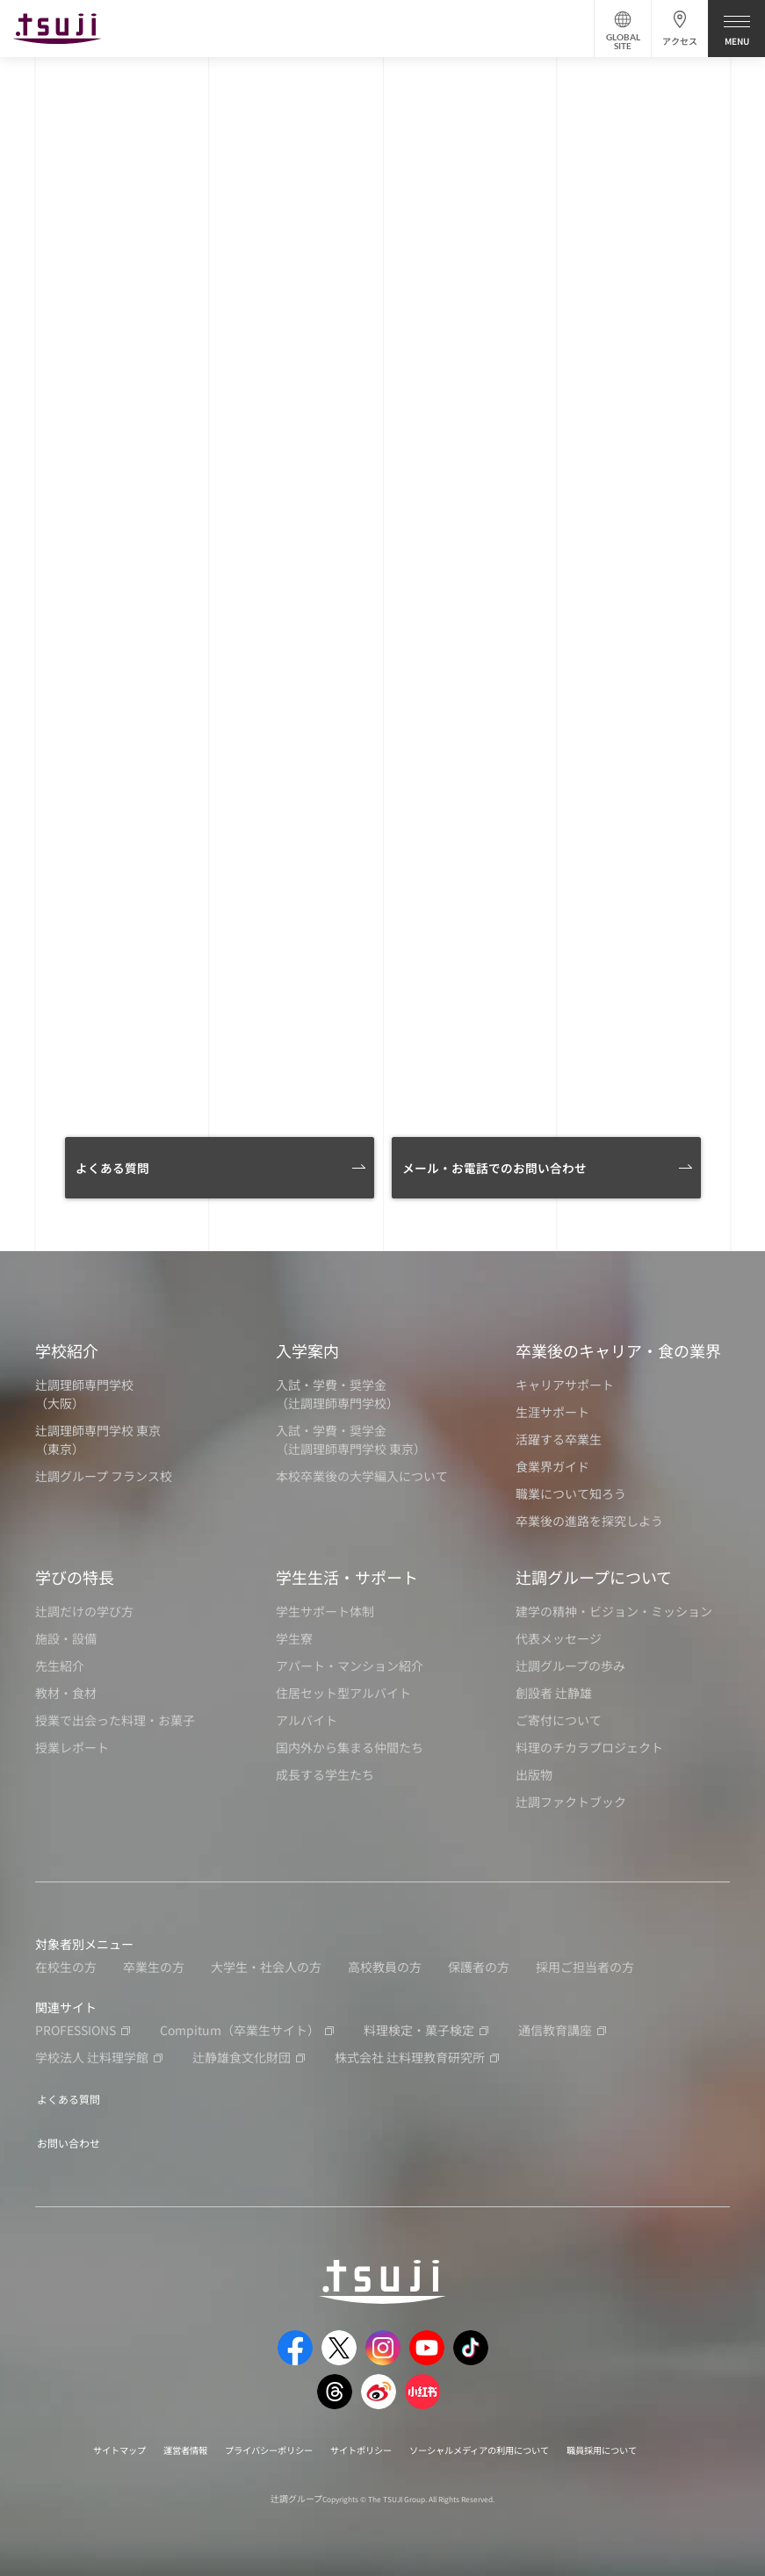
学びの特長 (74, 1576)
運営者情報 (154, 2443)
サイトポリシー (358, 2443)
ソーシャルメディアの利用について (497, 2443)
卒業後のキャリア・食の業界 (618, 1350)
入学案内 (307, 1350)
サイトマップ (79, 2443)
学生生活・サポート (347, 1576)
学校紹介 (66, 1350)
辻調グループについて (594, 1576)
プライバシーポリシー (251, 2443)
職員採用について (640, 2443)
